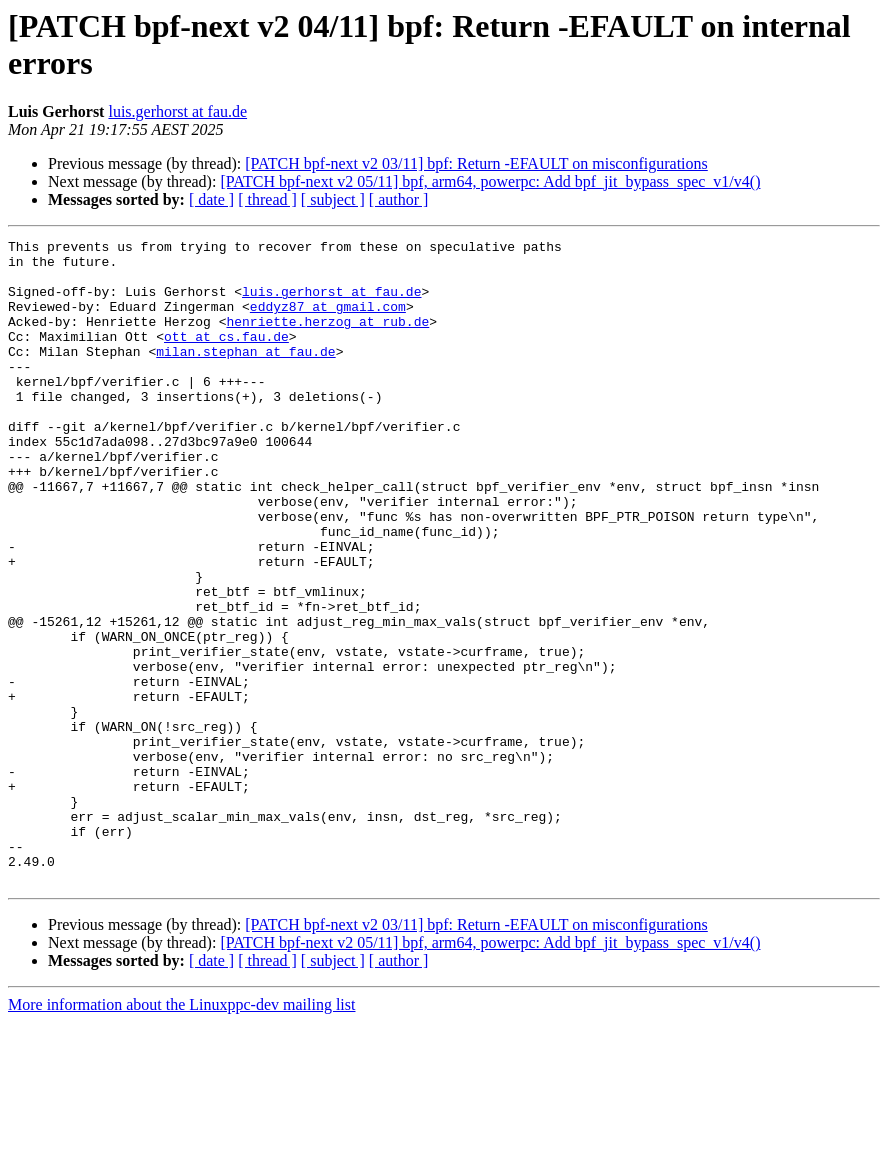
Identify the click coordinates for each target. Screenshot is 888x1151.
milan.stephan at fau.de (245, 375)
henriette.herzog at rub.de (327, 339)
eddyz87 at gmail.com (328, 321)
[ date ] (211, 199)
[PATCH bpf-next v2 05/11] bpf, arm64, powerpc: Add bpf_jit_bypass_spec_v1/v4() (490, 181)
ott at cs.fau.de (226, 357)
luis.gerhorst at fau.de (177, 111)
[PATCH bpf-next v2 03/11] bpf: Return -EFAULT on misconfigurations (476, 163)
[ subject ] (333, 199)
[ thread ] (267, 199)
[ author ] (399, 199)
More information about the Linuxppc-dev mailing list (181, 1133)
